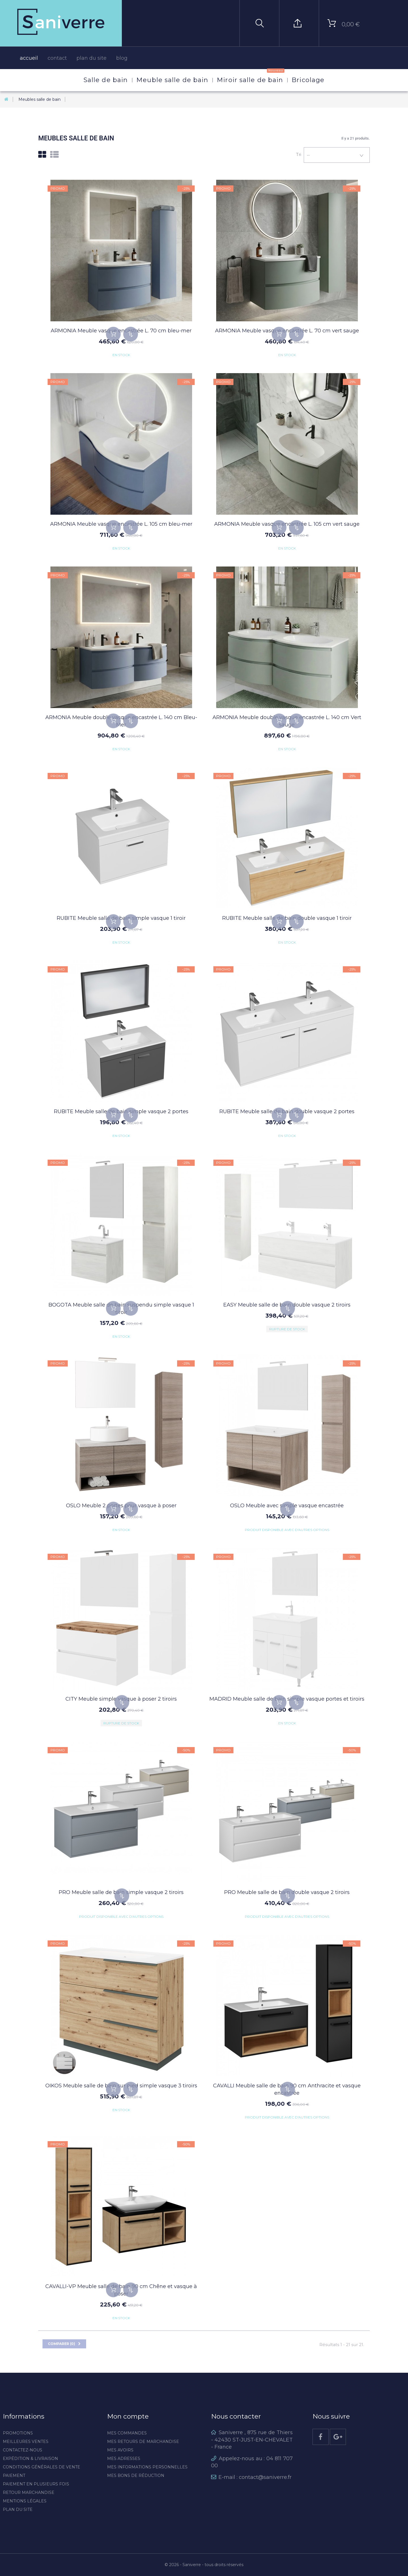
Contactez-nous (22, 2450)
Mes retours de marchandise (143, 2441)
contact (57, 58)
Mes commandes (127, 2433)
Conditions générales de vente (41, 2467)
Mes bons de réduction (135, 2475)
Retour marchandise (28, 2492)
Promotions (18, 2433)
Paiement (14, 2475)
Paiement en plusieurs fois (36, 2484)
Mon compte (128, 2416)
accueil (29, 58)
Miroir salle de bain (250, 76)
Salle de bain (106, 80)
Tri (298, 154)
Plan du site (18, 2509)
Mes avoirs (120, 2450)
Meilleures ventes (25, 2441)
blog (122, 58)
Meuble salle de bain (172, 80)
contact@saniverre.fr (265, 2477)
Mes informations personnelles (147, 2467)
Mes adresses (123, 2458)
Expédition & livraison (30, 2458)
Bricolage (308, 80)
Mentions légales (24, 2501)
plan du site (91, 58)
